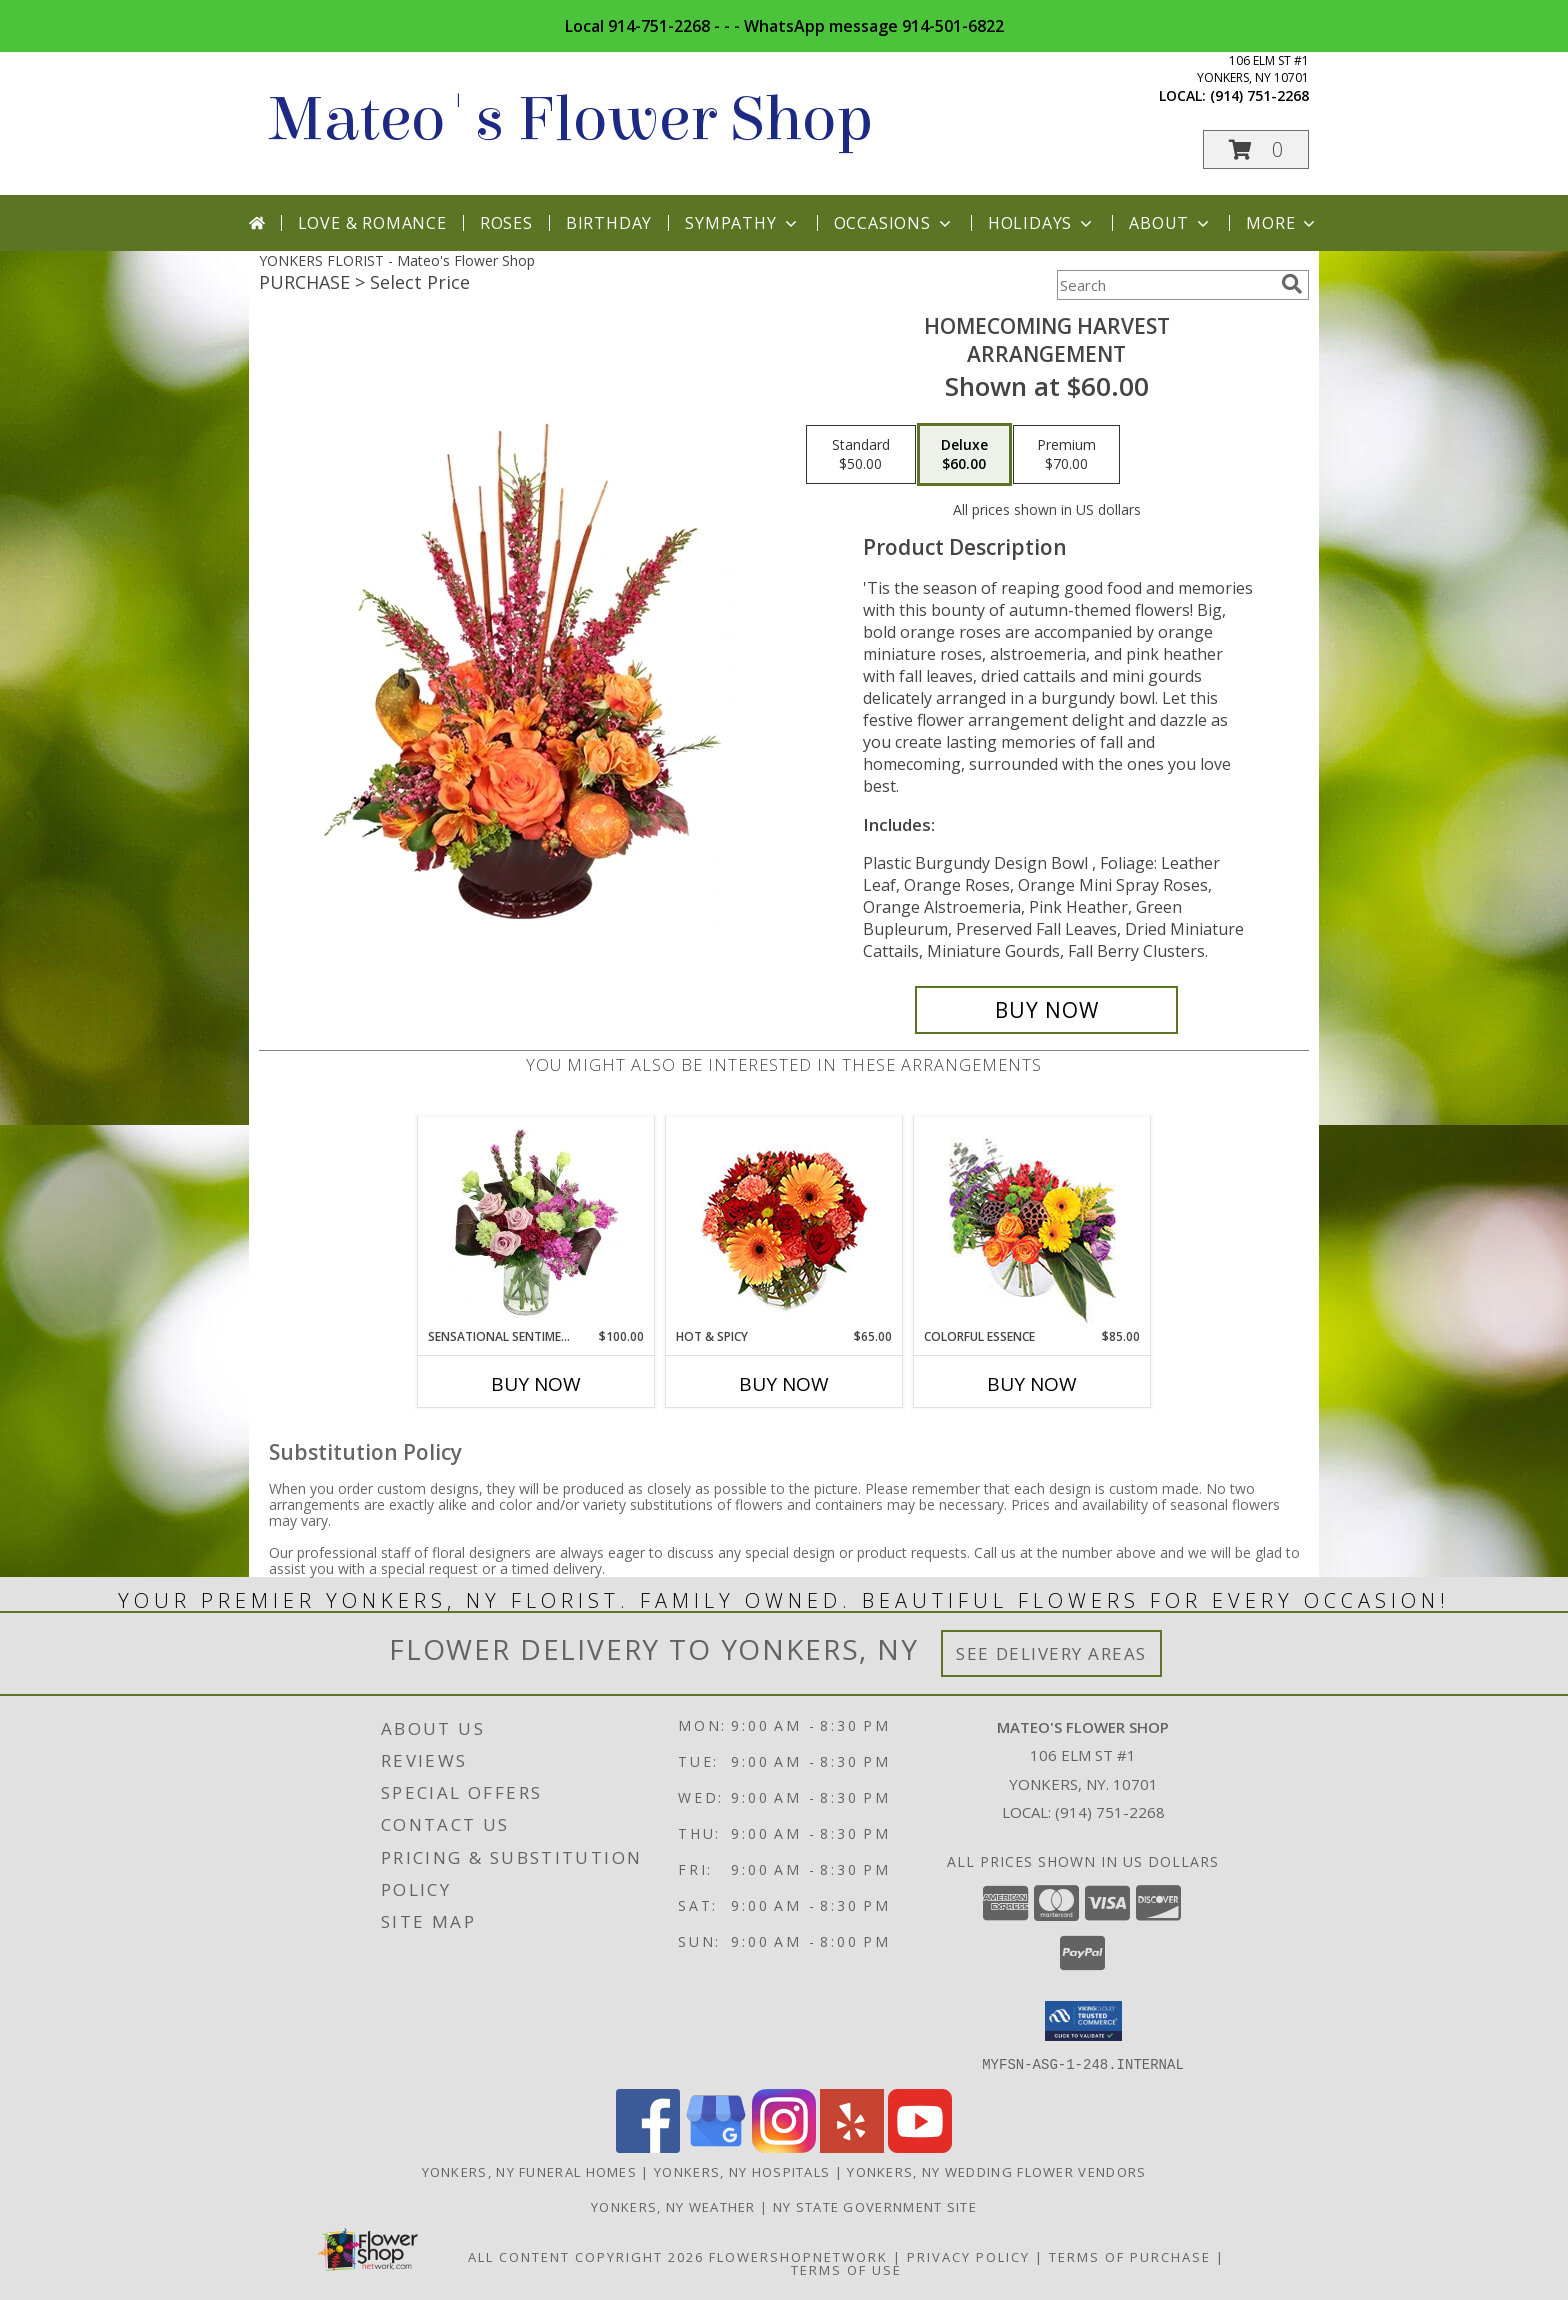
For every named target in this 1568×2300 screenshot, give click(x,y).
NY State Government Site (875, 2206)
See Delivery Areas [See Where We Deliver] (1051, 1653)
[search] (1292, 284)
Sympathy (742, 223)
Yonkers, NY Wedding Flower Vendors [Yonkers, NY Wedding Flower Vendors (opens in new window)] (996, 2171)
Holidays (1042, 223)
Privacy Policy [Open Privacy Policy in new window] (968, 2256)
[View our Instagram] (784, 2146)
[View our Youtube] (920, 2146)
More (1282, 223)
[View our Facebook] (648, 2146)
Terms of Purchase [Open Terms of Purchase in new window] (1130, 2256)
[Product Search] (1165, 285)
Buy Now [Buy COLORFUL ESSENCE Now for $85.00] (1032, 1384)
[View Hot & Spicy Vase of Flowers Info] (784, 1222)
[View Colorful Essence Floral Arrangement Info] (1032, 1222)
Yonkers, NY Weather (673, 2206)
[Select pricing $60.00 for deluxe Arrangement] (964, 455)
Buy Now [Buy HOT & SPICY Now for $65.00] (784, 1384)
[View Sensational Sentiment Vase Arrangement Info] (536, 1222)
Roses (506, 223)
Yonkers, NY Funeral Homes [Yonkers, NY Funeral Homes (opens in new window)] (530, 2171)
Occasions (894, 223)
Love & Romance (372, 223)
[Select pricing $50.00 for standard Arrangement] (861, 455)
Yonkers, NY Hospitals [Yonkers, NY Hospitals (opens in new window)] (742, 2171)
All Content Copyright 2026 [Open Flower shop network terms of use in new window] (586, 2256)
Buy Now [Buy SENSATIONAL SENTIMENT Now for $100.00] (536, 1384)
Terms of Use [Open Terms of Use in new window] (846, 2269)
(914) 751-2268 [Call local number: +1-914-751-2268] (1259, 95)
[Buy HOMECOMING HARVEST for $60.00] (1046, 1010)
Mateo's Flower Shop (571, 119)
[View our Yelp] (852, 2146)
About (1171, 223)
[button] (1256, 149)
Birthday (609, 223)
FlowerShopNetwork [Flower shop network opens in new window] (798, 2256)
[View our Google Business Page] (716, 2146)
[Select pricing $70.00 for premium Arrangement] (1066, 455)
